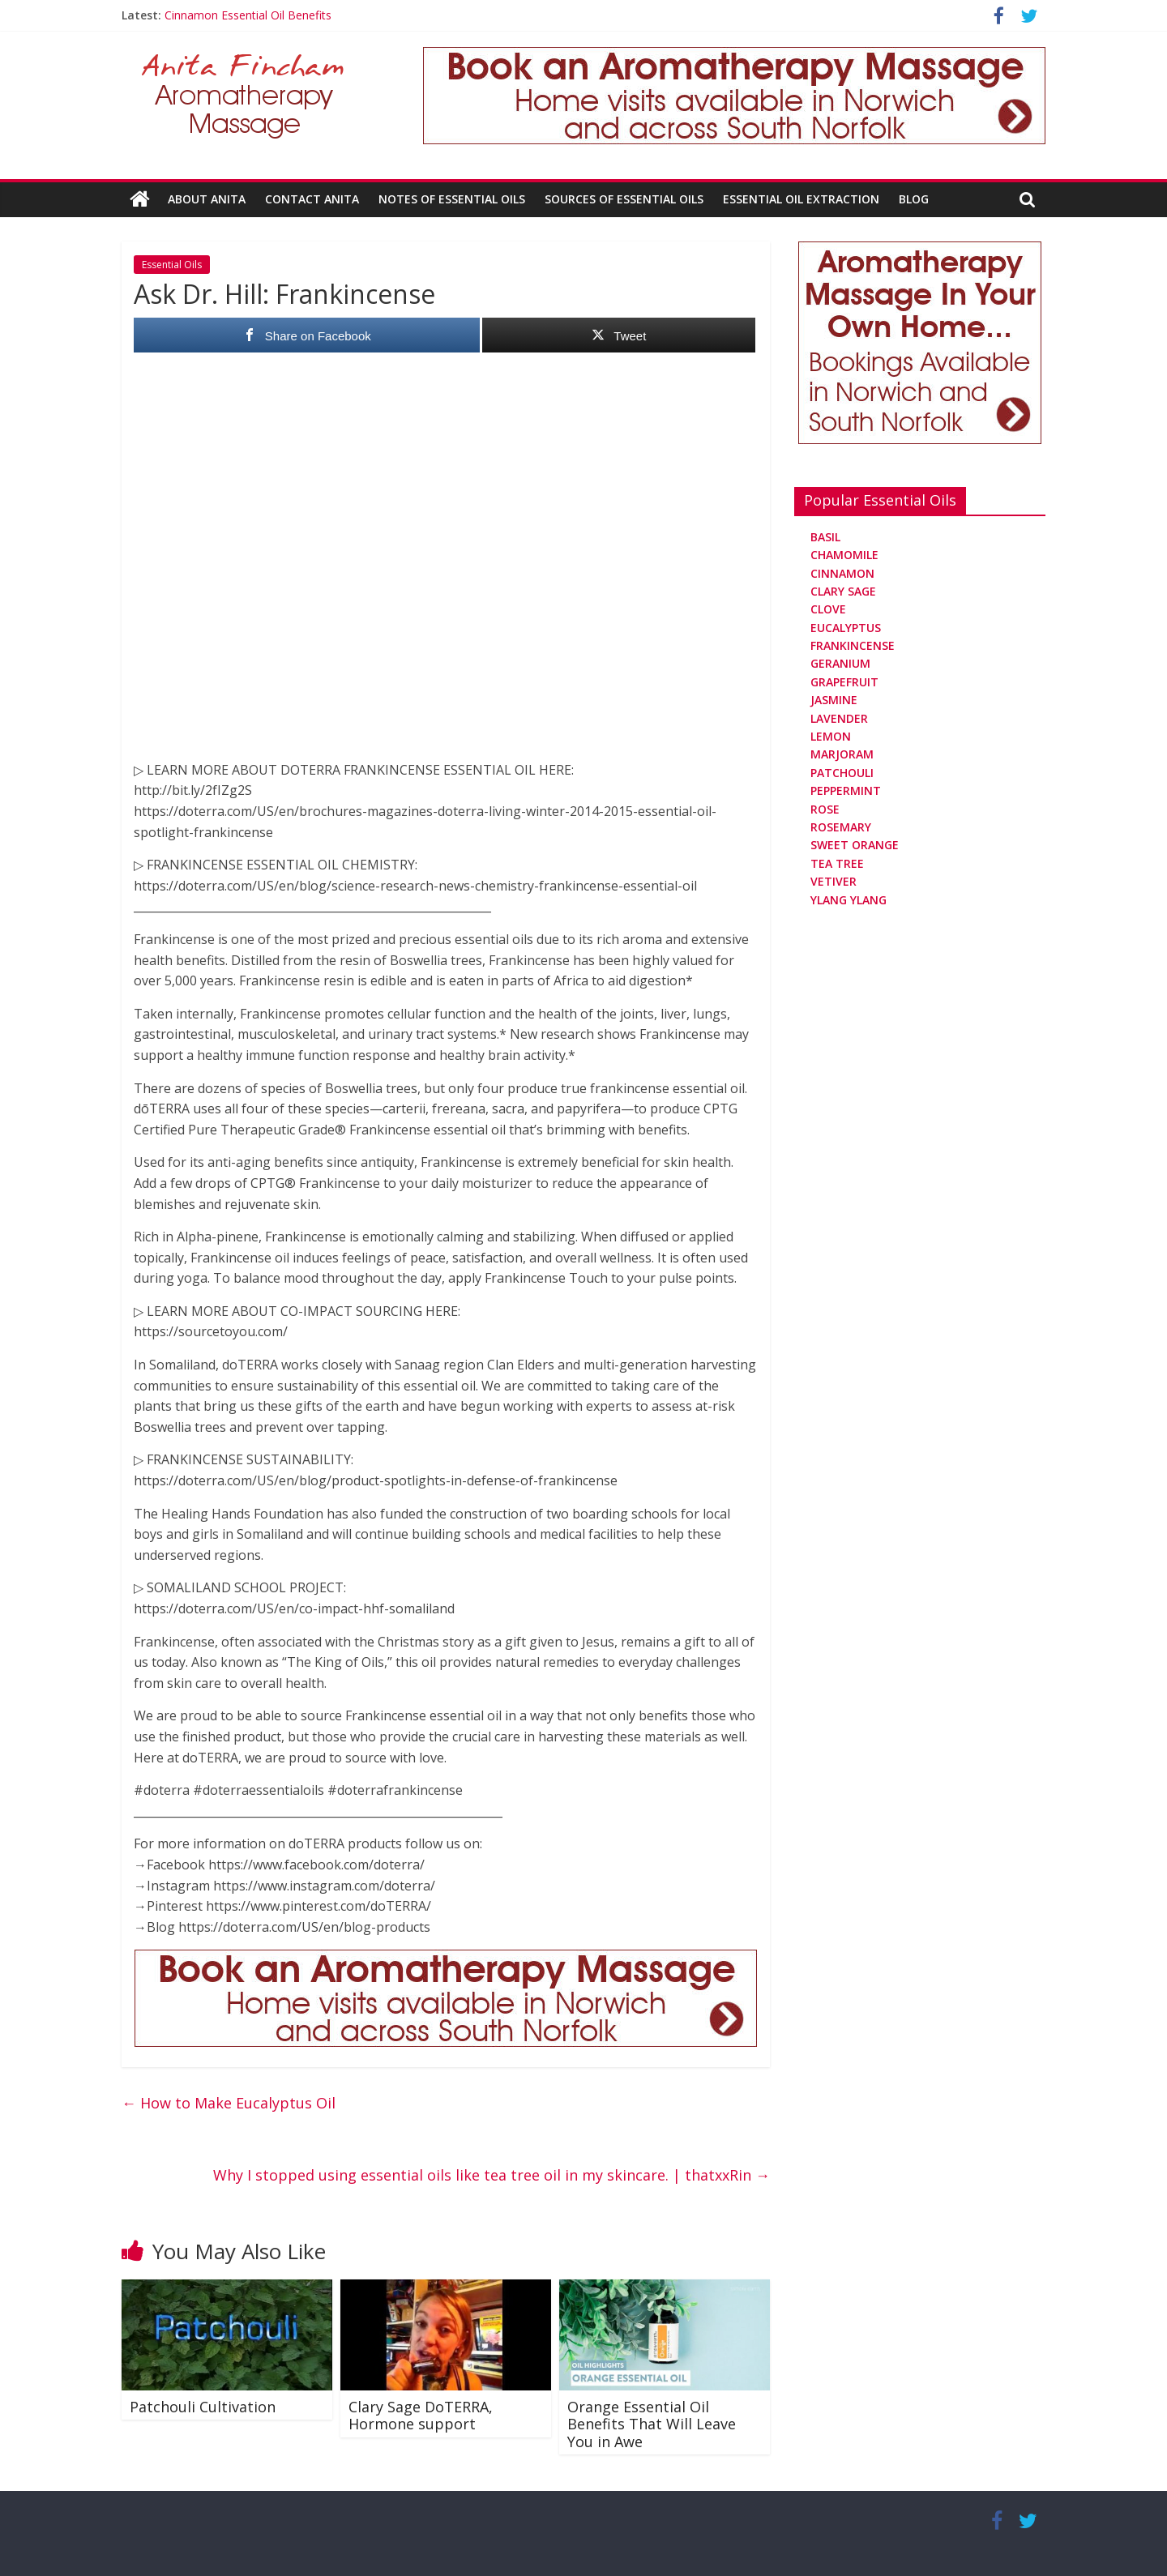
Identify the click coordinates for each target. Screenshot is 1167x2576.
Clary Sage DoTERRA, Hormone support (420, 2414)
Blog (914, 199)
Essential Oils (172, 264)
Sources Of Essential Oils (624, 199)
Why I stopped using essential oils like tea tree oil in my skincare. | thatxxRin (491, 2175)
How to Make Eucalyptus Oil (229, 2102)
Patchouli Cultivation (203, 2406)
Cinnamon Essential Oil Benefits (248, 15)
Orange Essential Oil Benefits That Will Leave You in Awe (651, 2423)
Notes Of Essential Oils (451, 199)
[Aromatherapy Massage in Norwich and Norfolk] (734, 57)
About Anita (207, 199)
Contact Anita (312, 199)
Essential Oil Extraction (801, 199)
